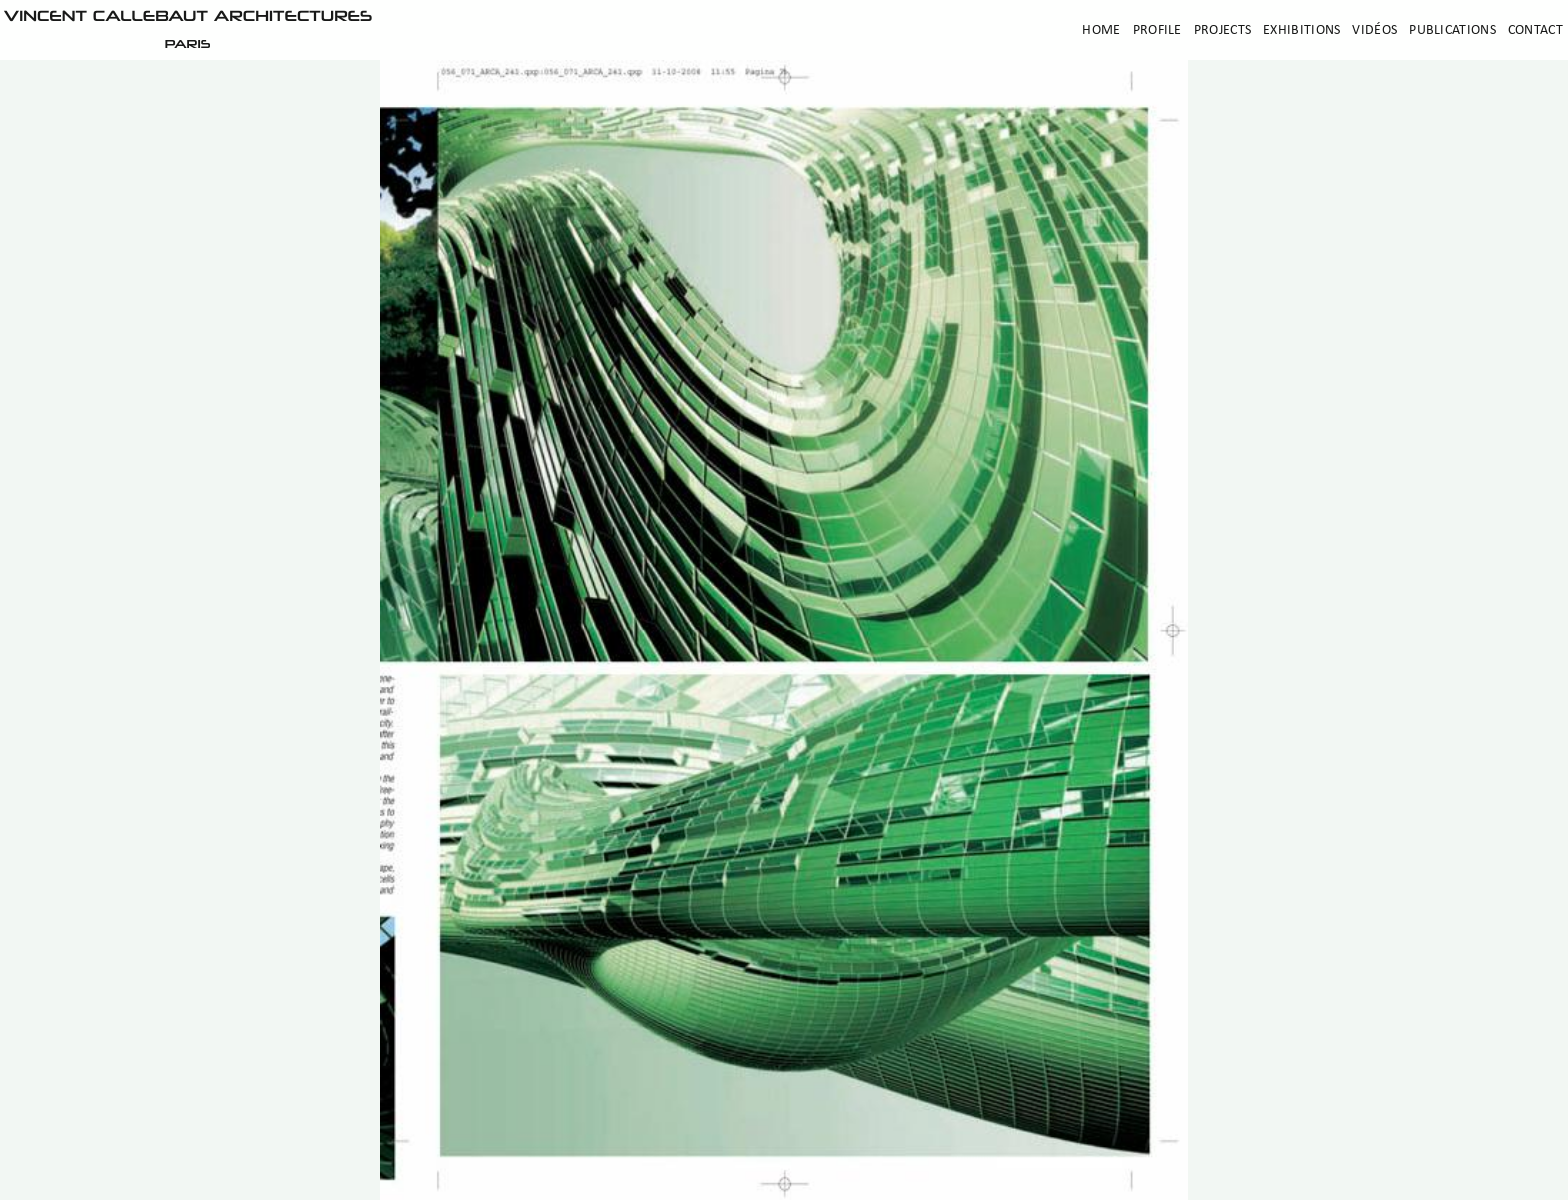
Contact (1535, 30)
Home (1101, 30)
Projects (1222, 30)
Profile (1157, 30)
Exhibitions (1301, 30)
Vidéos (1374, 30)
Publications (1452, 30)
